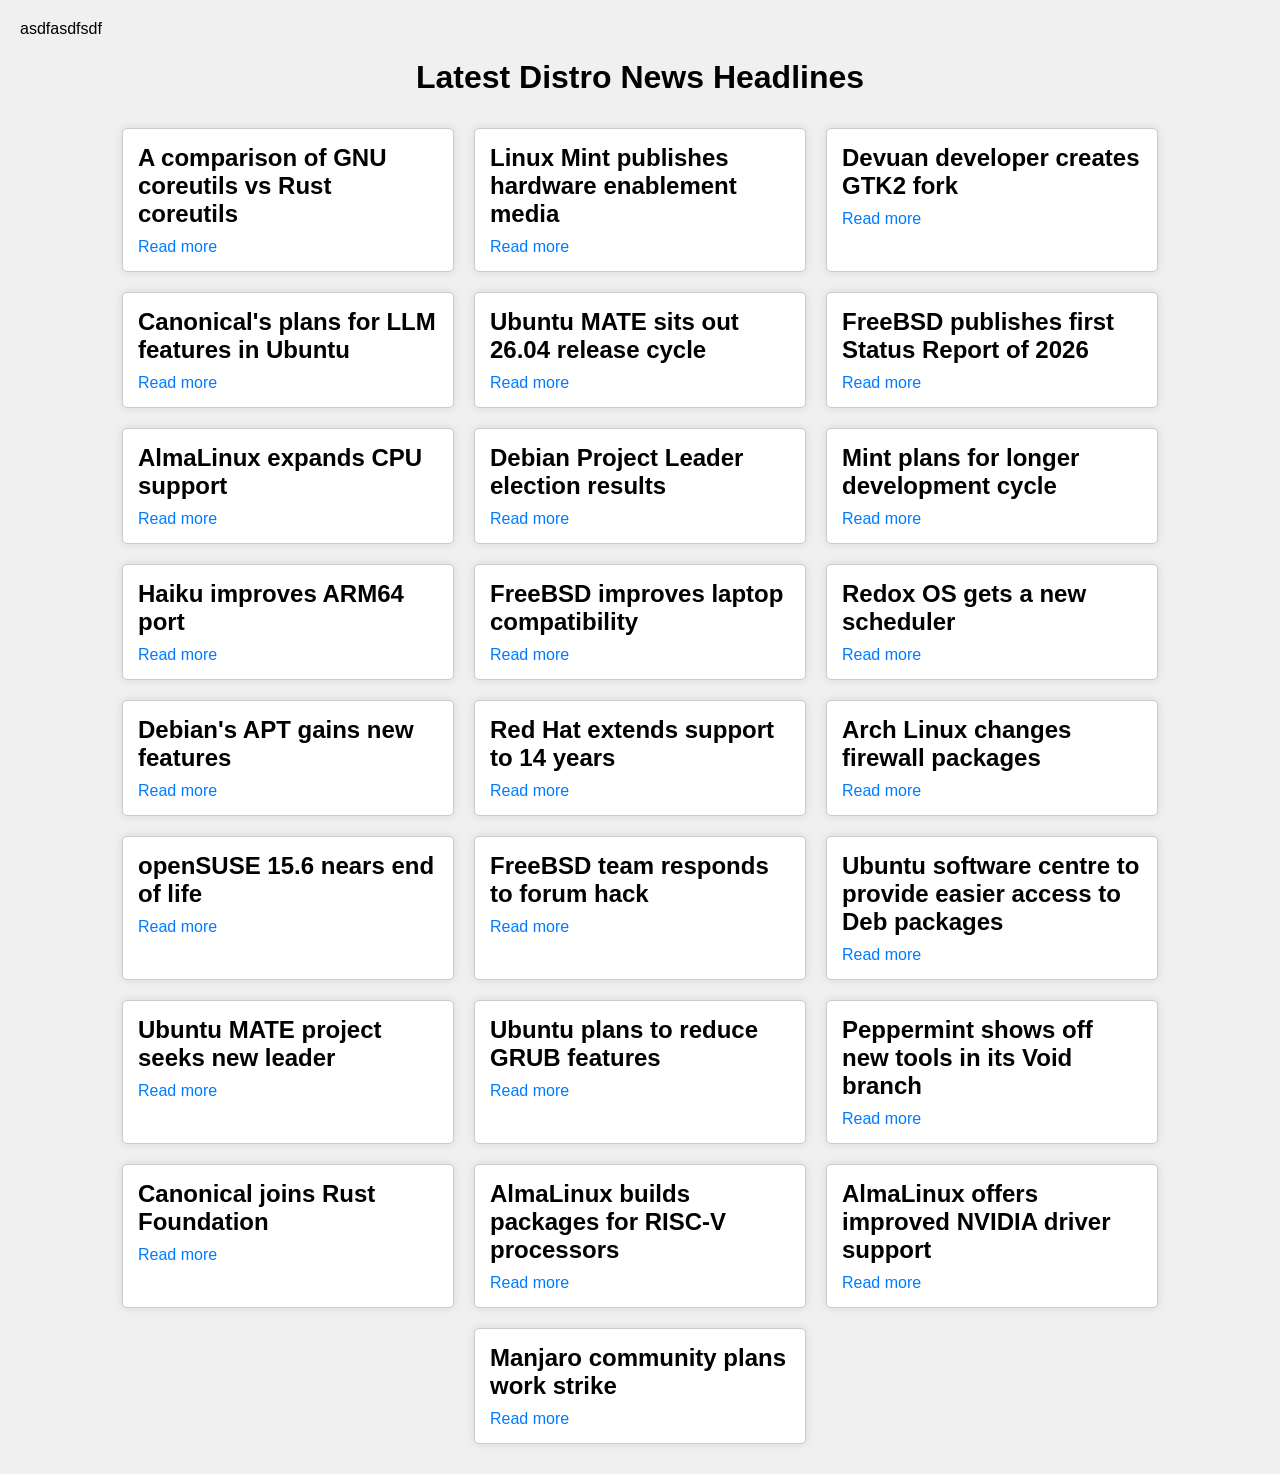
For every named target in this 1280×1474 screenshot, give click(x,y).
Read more (177, 246)
